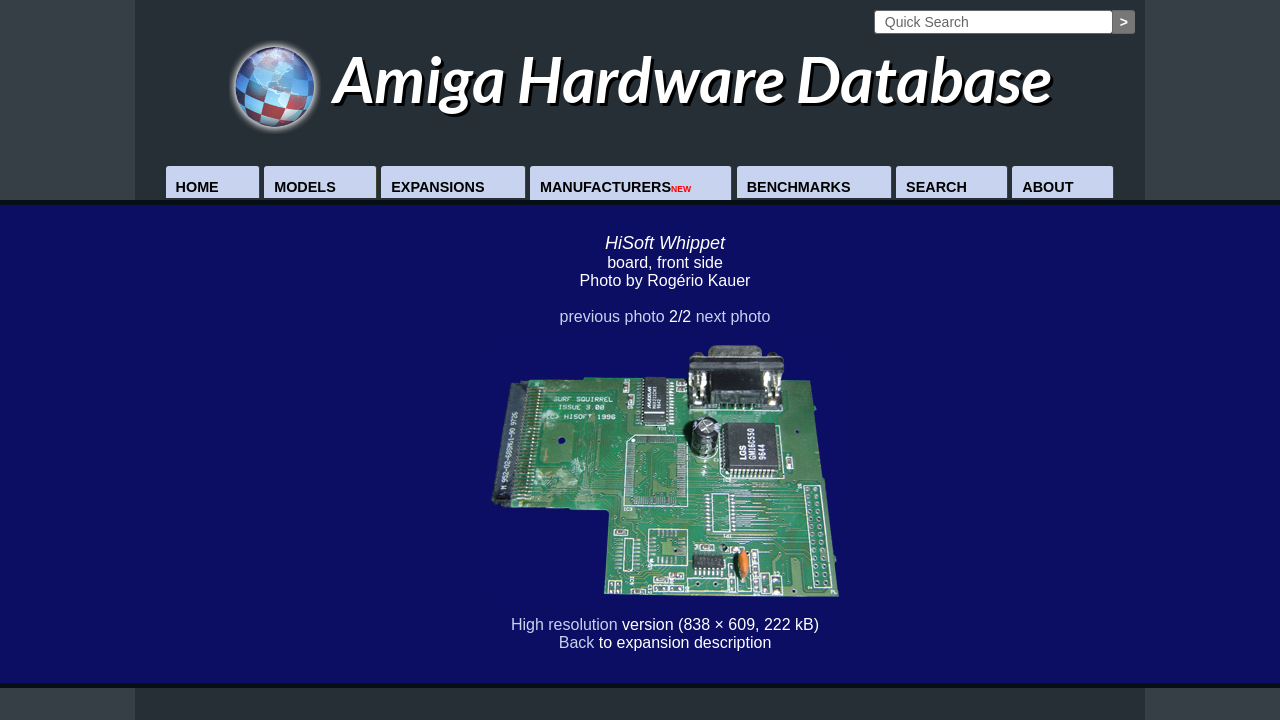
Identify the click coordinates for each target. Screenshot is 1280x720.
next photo (733, 316)
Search (936, 187)
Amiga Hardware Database (640, 78)
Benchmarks (799, 187)
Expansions (437, 187)
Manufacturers (615, 187)
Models (305, 187)
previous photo (612, 316)
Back (577, 642)
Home (197, 187)
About (1047, 187)
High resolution (564, 624)
